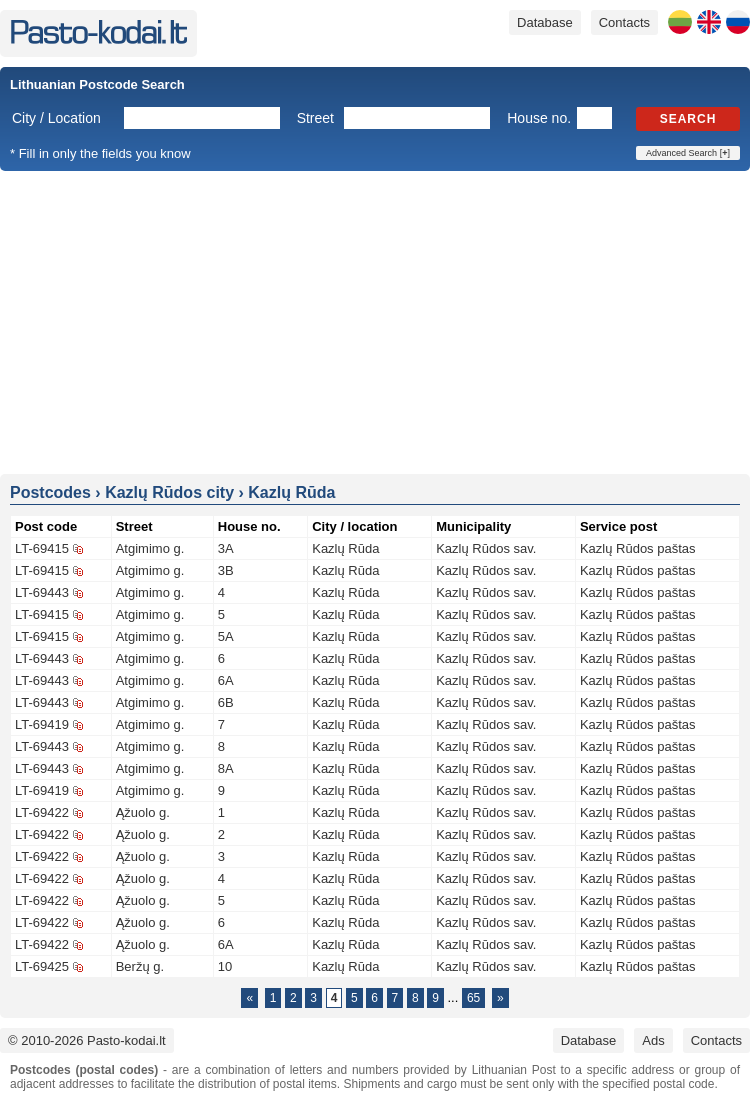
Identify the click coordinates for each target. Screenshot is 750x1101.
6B (226, 702)
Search (688, 119)
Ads (653, 1040)
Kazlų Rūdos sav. (486, 548)
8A (226, 768)
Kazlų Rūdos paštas (638, 548)
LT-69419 (42, 724)
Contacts (624, 22)
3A (226, 548)
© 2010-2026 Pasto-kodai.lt (87, 1040)
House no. (539, 118)
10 (225, 966)
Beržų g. (140, 966)
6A (226, 680)
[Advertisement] (375, 321)
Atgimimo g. (150, 548)
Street (315, 118)
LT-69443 (42, 592)
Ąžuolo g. (143, 812)
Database (545, 22)
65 (473, 998)
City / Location (56, 118)
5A (226, 636)
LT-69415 (42, 548)
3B (226, 570)
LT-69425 (42, 966)
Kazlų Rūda (345, 548)
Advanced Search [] (688, 153)
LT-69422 (42, 812)
